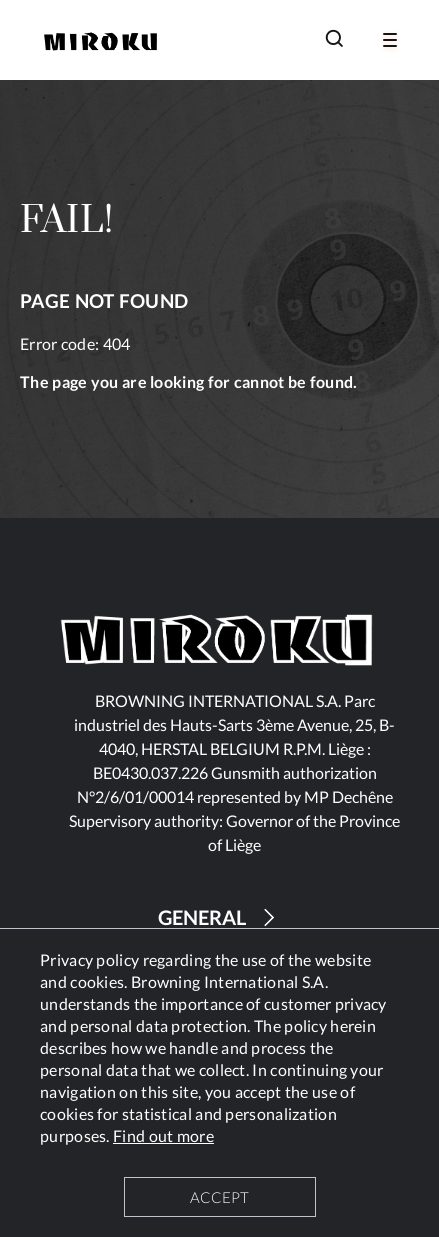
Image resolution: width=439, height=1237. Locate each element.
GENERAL (219, 917)
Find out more (163, 1135)
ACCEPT (219, 1197)
